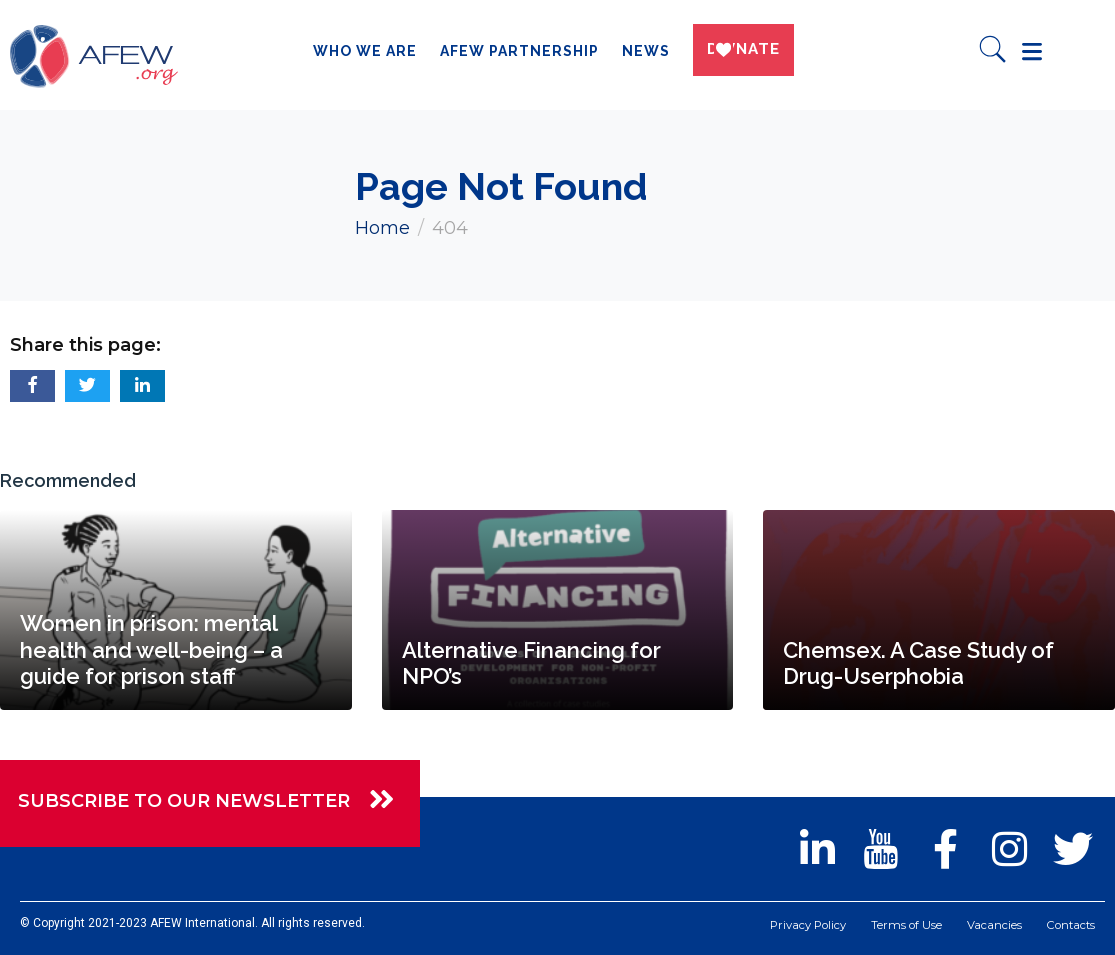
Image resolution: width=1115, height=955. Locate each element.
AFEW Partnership (513, 51)
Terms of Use (902, 926)
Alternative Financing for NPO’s (531, 663)
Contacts (1069, 926)
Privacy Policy (800, 926)
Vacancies (990, 926)
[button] (32, 386)
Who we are (359, 51)
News (640, 51)
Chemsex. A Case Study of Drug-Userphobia (918, 663)
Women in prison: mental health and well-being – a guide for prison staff (151, 649)
